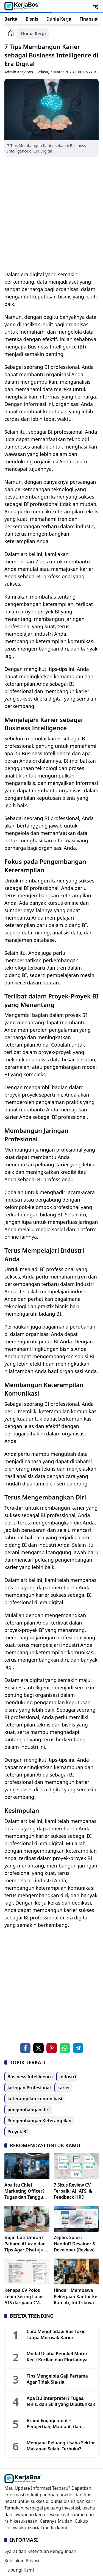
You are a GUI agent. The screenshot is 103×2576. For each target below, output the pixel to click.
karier (63, 2088)
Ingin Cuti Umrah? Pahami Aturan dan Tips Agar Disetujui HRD (25, 2243)
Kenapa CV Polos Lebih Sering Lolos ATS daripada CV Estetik (23, 2296)
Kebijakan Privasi (21, 2561)
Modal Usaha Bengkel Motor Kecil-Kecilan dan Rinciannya (57, 2357)
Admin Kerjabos (18, 71)
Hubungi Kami (19, 2570)
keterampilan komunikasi (34, 2099)
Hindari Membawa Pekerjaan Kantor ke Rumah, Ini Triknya (76, 2296)
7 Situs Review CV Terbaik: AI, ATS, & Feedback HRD (73, 2191)
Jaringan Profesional (29, 2088)
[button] (95, 6)
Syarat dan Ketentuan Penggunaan (40, 2551)
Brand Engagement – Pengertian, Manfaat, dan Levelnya (54, 2423)
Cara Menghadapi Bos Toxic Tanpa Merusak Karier (56, 2334)
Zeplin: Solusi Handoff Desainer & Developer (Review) (75, 2243)
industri (67, 2077)
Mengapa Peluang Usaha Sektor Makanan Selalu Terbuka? (61, 2446)
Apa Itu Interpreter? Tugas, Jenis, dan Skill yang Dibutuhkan (61, 2401)
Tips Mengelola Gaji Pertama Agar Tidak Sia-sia (57, 2379)
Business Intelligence (30, 2077)
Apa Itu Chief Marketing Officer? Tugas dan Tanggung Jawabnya (26, 2191)
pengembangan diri (28, 2110)
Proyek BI (17, 2132)
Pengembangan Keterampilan (39, 2121)
